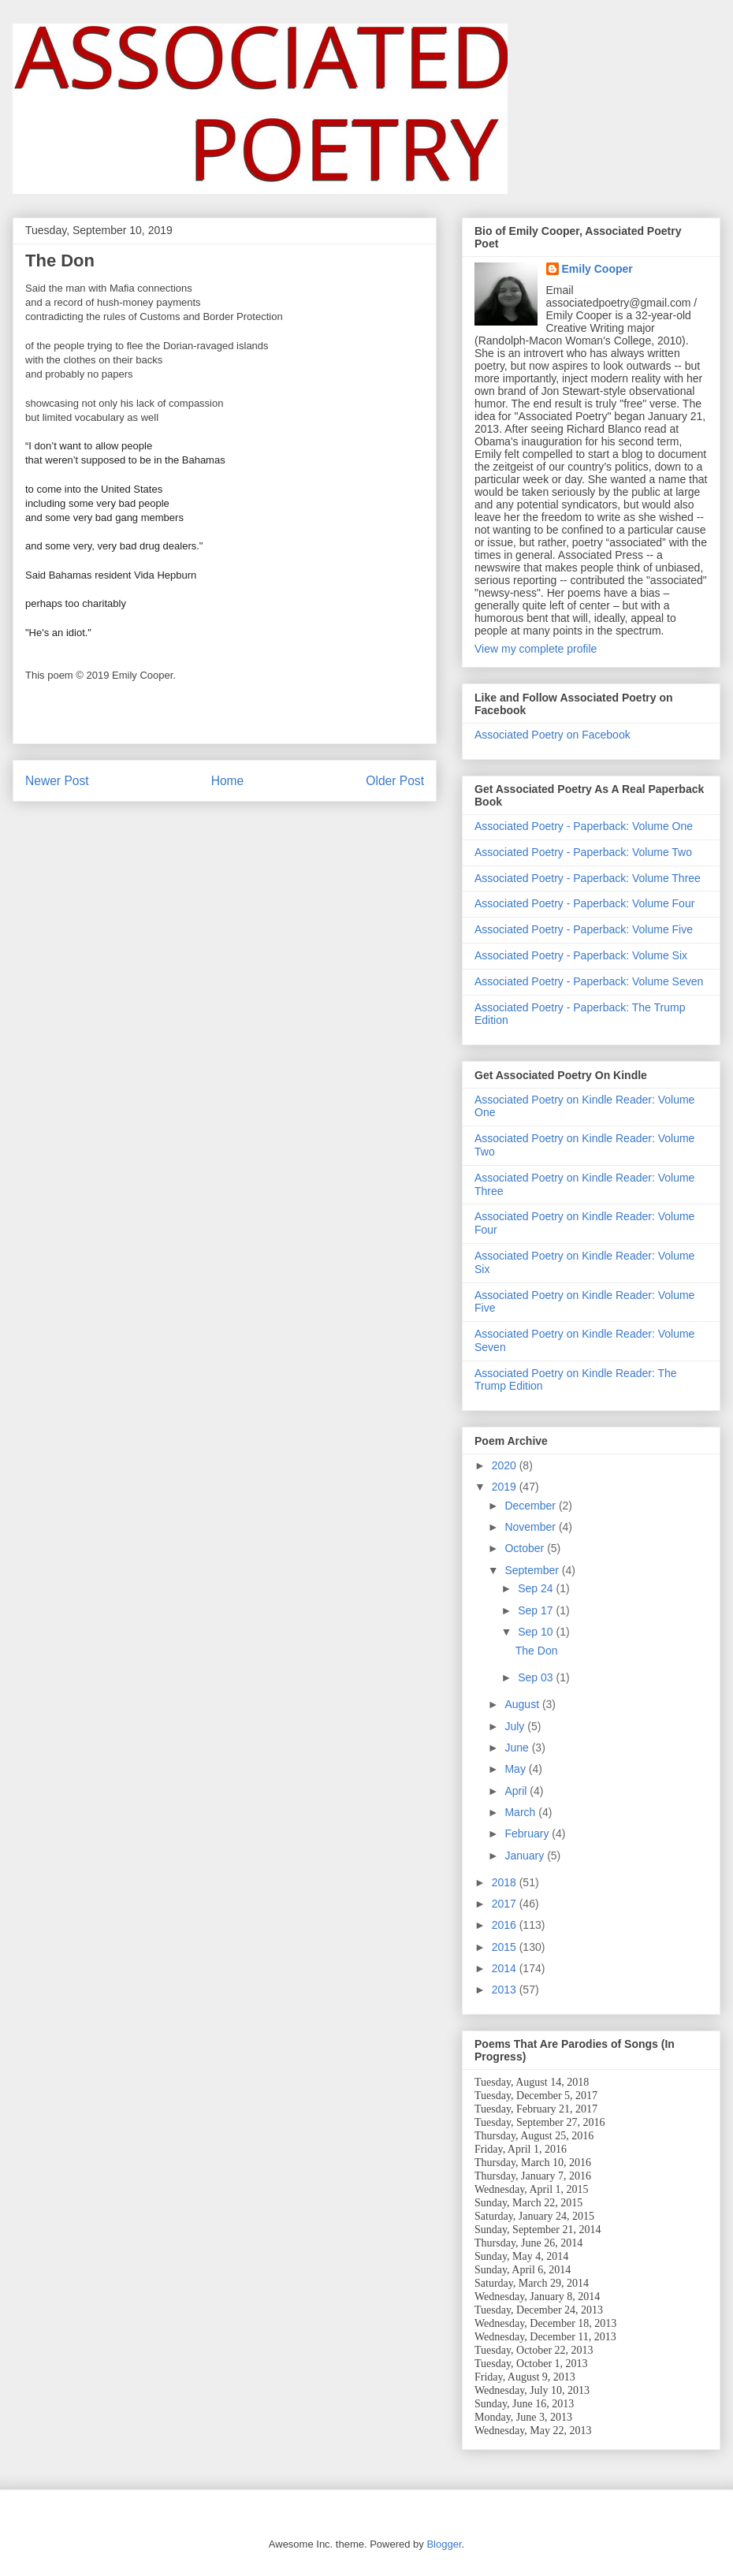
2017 (505, 1903)
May (516, 1769)
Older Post (395, 780)
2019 (505, 1486)
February (528, 1833)
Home (227, 780)
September (532, 1570)
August (522, 1704)
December (531, 1505)
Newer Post (57, 780)
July (515, 1726)
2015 (505, 1947)
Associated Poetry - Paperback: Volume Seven (588, 981)
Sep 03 (537, 1677)
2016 (505, 1925)
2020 (505, 1465)
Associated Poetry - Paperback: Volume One (583, 826)
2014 (505, 1968)
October (525, 1548)
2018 (505, 1882)
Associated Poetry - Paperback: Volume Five (583, 929)
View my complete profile (535, 648)
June (517, 1747)
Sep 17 (537, 1610)
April (517, 1791)
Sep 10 (537, 1631)
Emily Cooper (597, 268)
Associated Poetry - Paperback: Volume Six (580, 955)
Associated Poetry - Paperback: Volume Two (583, 852)
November (531, 1527)
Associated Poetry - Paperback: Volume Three (587, 878)
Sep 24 (537, 1588)
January (525, 1855)
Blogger (443, 2544)
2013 (505, 1989)
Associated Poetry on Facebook (552, 734)
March (521, 1812)
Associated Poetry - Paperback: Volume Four (584, 903)
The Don (536, 1650)
